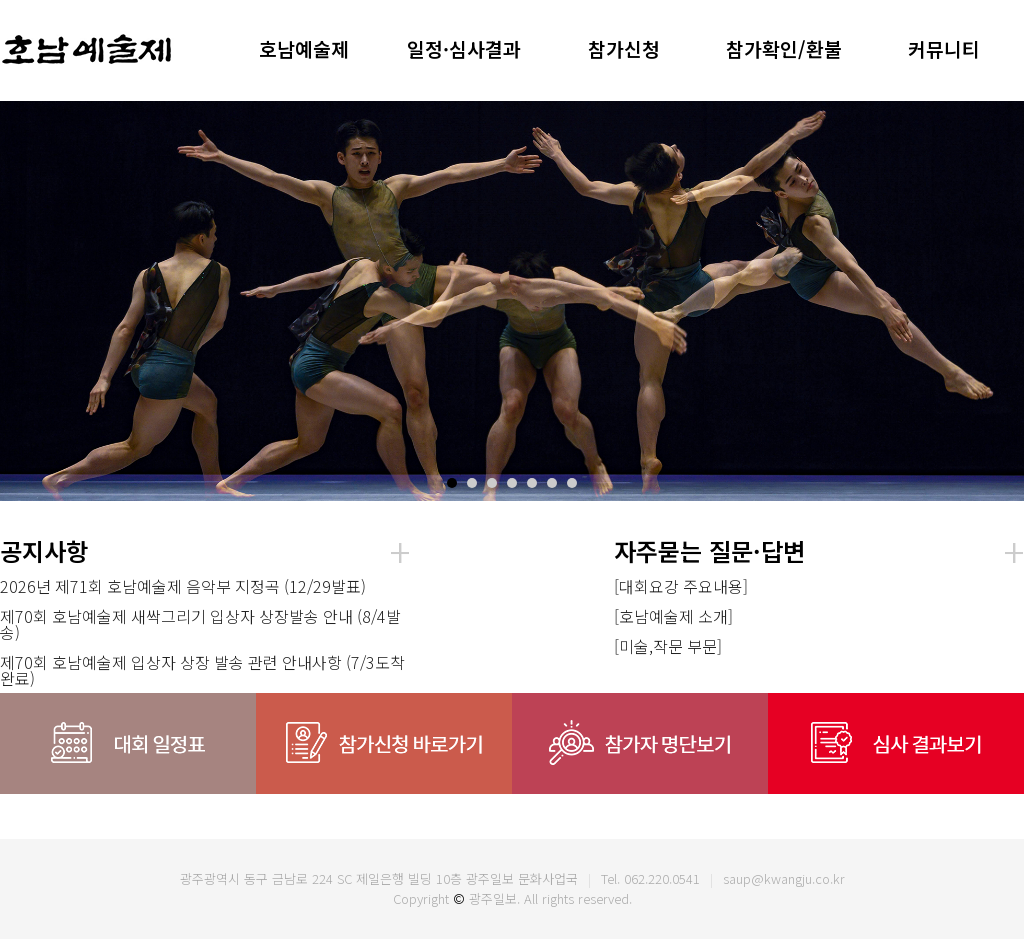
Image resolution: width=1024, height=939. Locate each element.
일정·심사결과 (464, 49)
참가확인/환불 (784, 49)
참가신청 (624, 49)
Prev (26, 301)
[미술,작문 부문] (668, 646)
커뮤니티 (944, 49)
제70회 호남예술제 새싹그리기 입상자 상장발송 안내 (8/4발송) (200, 624)
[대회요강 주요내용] (681, 586)
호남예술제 (304, 49)
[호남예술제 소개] (673, 616)
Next (998, 301)
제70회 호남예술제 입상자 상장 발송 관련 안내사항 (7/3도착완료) (202, 670)
